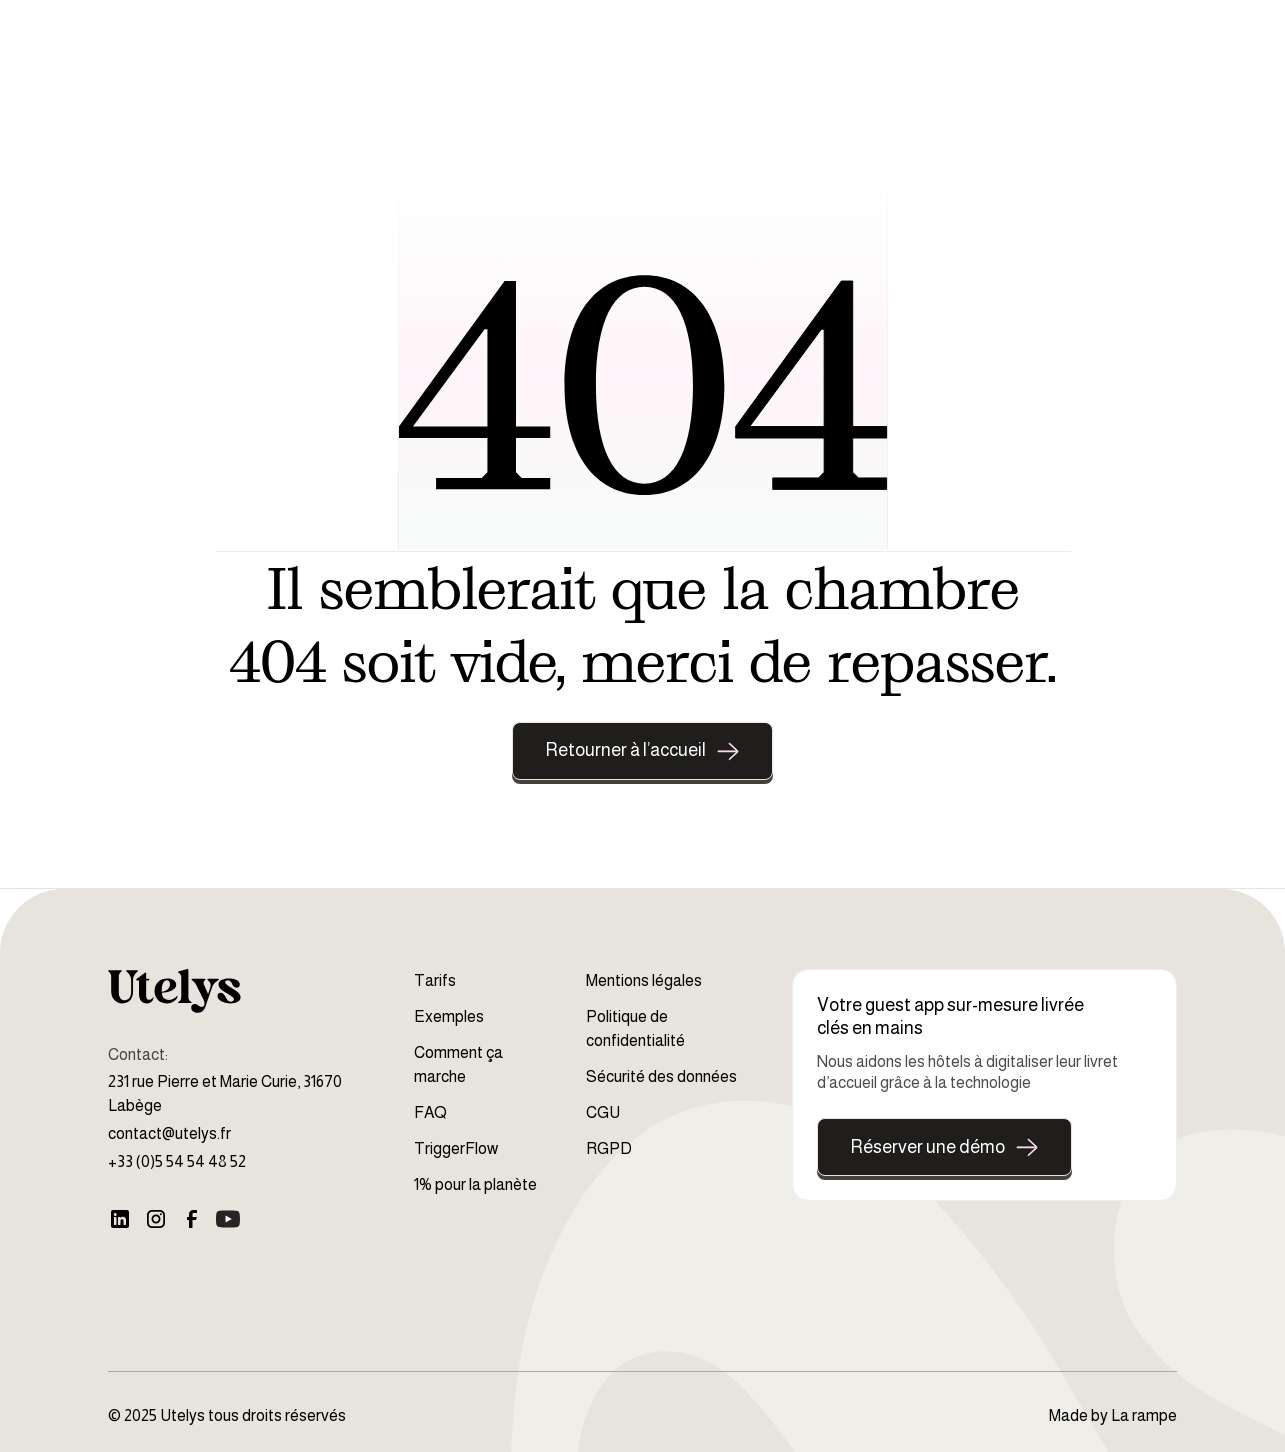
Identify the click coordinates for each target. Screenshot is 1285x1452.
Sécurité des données (661, 1076)
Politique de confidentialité (635, 1028)
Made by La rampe (1113, 1415)
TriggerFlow (456, 1148)
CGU (603, 1112)
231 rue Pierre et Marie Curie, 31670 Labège (225, 1093)
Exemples (449, 1016)
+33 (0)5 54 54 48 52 (177, 1161)
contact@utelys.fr (169, 1133)
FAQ (430, 1112)
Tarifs (435, 980)
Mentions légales (644, 980)
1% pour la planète (475, 1184)
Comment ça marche (458, 1064)
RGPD (609, 1148)
